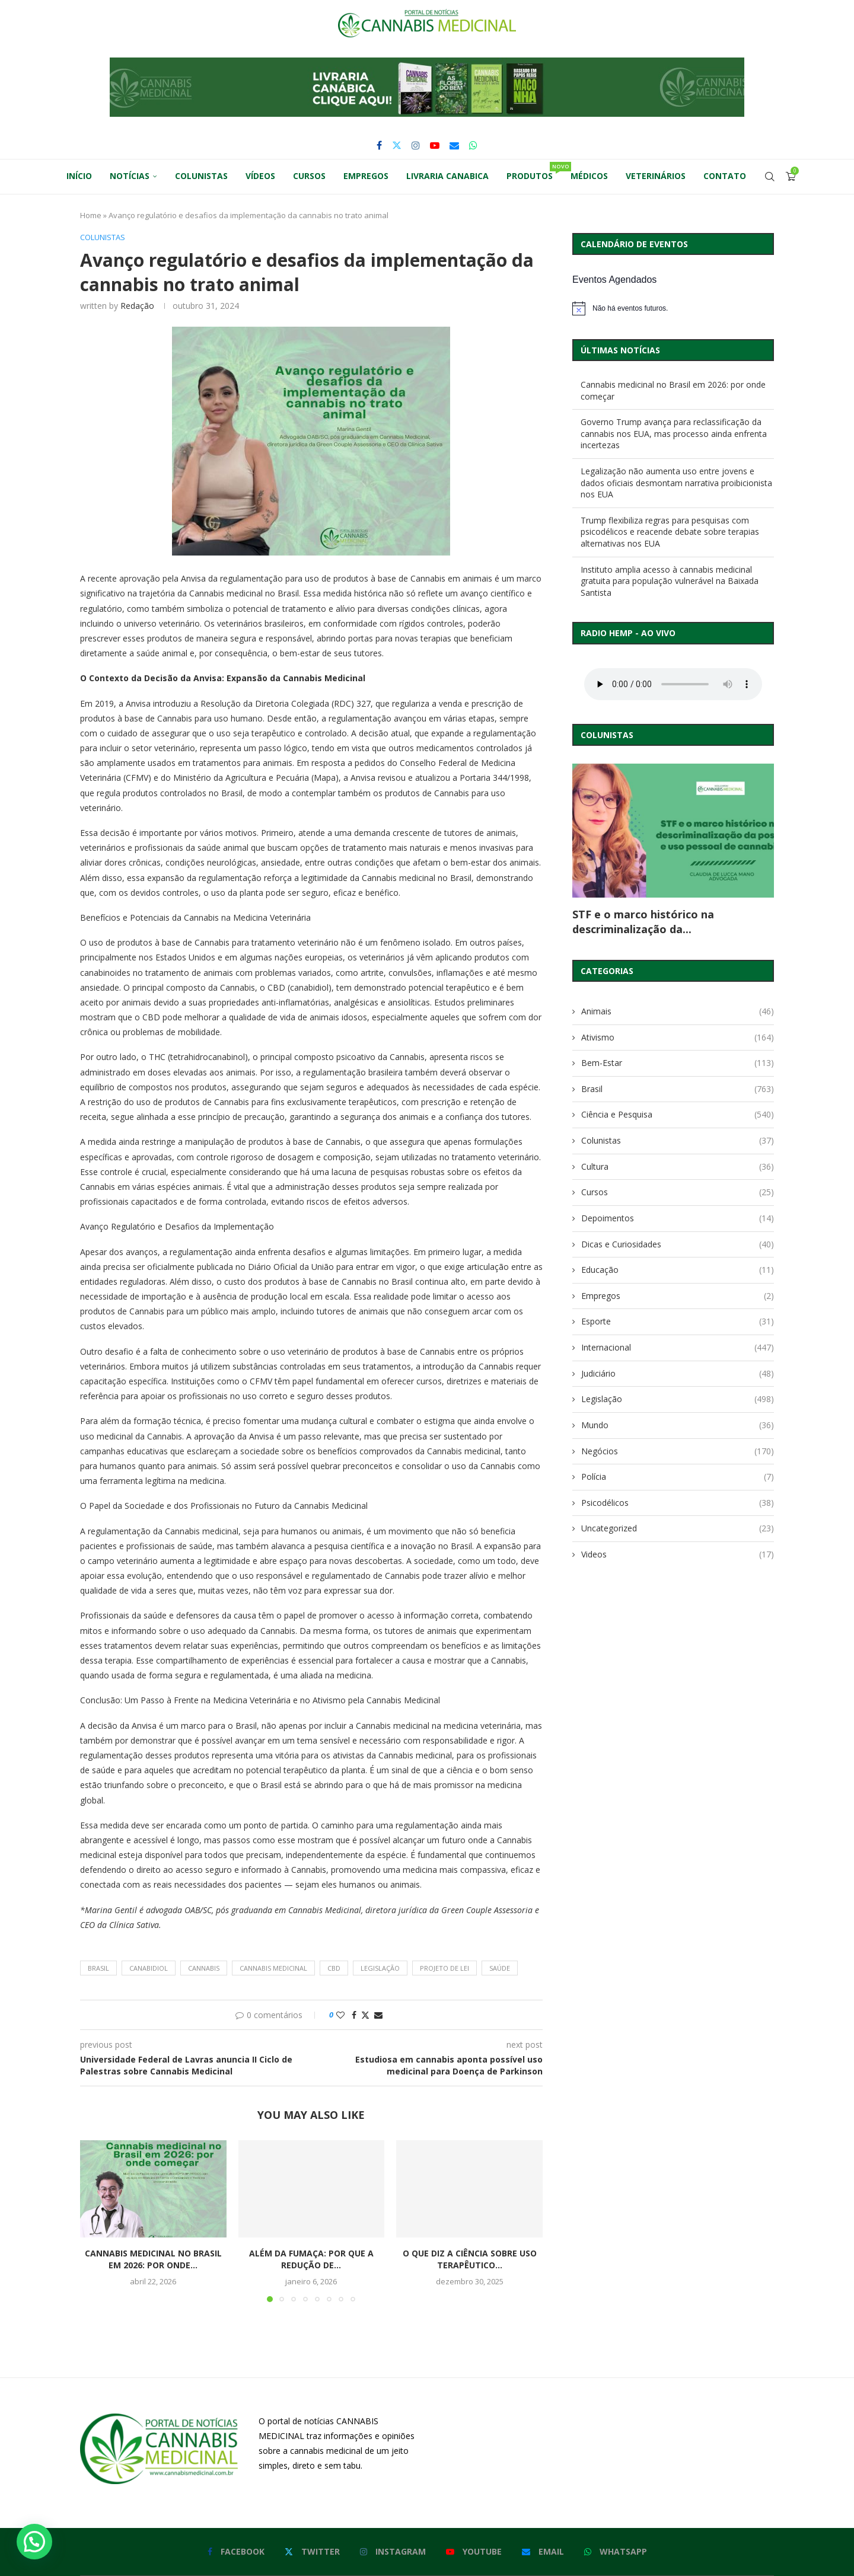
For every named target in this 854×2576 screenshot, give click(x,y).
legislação (380, 1968)
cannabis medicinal (273, 1968)
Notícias (129, 175)
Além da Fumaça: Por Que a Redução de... (311, 2259)
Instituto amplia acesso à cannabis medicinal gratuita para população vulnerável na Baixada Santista (670, 581)
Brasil (677, 1089)
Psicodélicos (677, 1503)
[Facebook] (379, 145)
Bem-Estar (677, 1063)
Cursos (309, 175)
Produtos (534, 171)
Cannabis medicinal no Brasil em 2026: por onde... (153, 2259)
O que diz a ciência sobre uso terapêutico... (470, 2259)
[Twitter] (396, 145)
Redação (137, 305)
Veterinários (656, 175)
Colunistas (201, 175)
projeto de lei (444, 1968)
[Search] (770, 176)
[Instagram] (416, 145)
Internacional (677, 1348)
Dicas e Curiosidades (677, 1244)
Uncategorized (677, 1528)
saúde (499, 1968)
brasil (98, 1968)
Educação (677, 1270)
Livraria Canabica (447, 175)
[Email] (454, 145)
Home (90, 215)
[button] (427, 87)
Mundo (677, 1425)
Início (79, 175)
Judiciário (677, 1374)
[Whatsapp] (473, 145)
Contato (724, 175)
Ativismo (677, 1037)
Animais (677, 1011)
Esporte (677, 1321)
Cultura (677, 1167)
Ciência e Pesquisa (677, 1115)
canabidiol (148, 1968)
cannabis (203, 1968)
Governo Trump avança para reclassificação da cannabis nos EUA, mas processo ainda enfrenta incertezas (674, 433)
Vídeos (260, 175)
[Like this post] (340, 2014)
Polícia (677, 1477)
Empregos (365, 175)
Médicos (589, 175)
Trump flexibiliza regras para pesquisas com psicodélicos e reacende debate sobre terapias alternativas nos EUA (670, 532)
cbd (333, 1968)
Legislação (677, 1399)
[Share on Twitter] (365, 2014)
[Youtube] (434, 145)
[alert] (673, 308)
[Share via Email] (378, 2014)
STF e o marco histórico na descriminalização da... (643, 921)
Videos (677, 1554)
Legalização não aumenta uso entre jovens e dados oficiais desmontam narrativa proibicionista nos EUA (676, 482)
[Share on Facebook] (354, 2014)
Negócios (677, 1451)
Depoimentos (677, 1218)
